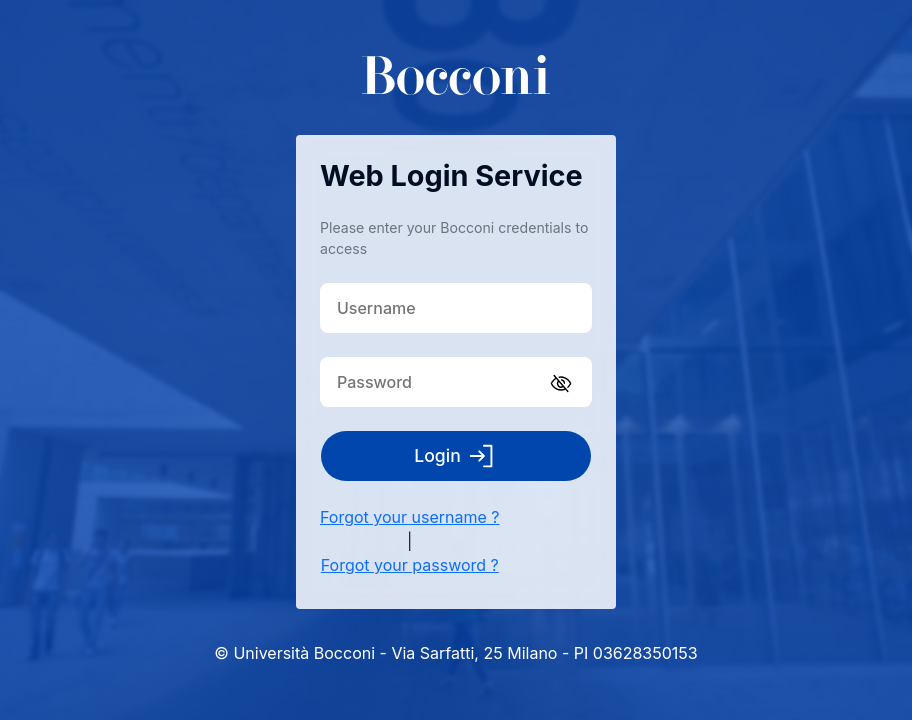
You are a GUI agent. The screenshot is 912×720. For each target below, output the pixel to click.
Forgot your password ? (410, 565)
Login (456, 456)
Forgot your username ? (410, 517)
